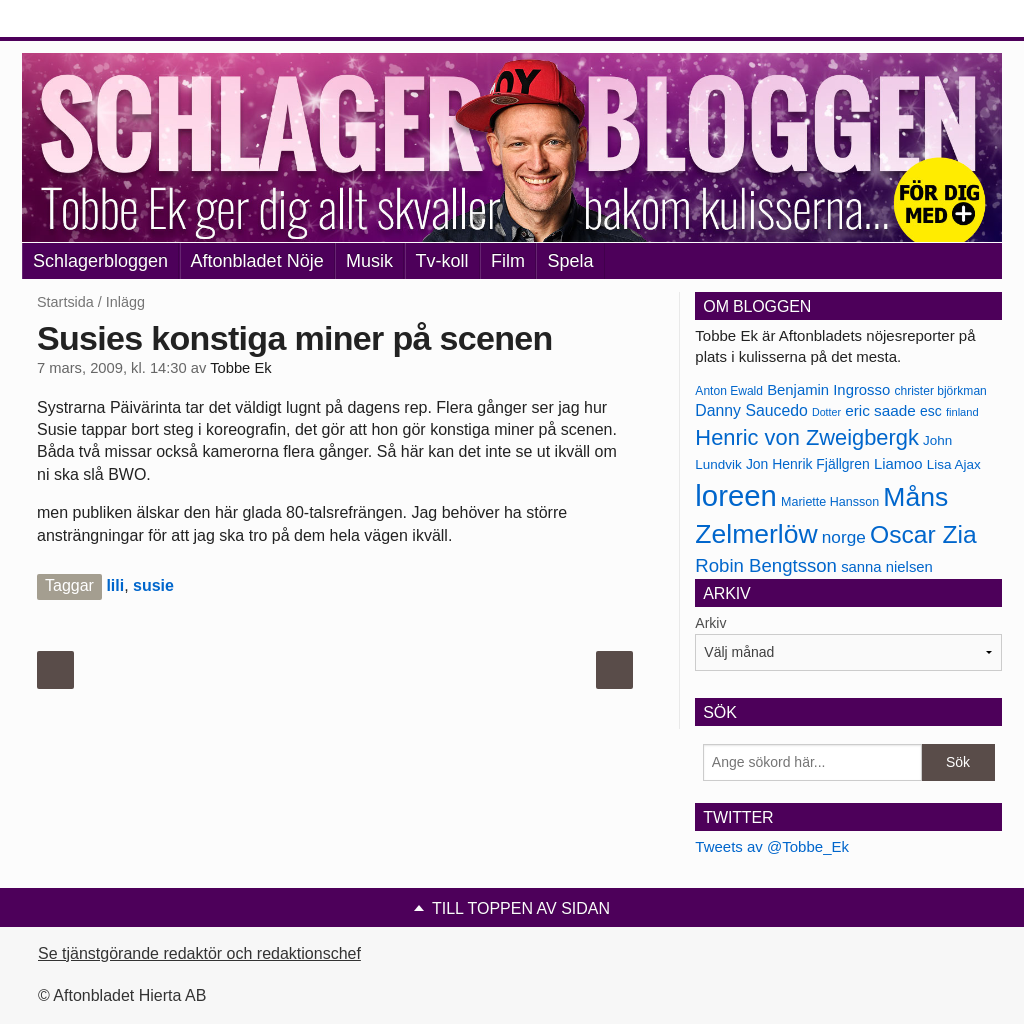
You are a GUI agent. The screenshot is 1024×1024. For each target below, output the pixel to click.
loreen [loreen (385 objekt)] (736, 495)
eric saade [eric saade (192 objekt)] (880, 410)
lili (115, 585)
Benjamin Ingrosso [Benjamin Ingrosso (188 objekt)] (828, 390)
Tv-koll (442, 261)
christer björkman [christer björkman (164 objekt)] (940, 391)
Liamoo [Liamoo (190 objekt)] (898, 464)
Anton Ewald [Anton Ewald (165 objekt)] (729, 391)
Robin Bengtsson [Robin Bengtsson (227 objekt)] (766, 565)
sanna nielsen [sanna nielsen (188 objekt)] (887, 567)
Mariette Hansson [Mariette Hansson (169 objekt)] (830, 502)
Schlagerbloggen (100, 261)
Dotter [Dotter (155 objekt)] (826, 412)
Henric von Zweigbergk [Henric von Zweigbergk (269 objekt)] (807, 437)
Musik (369, 261)
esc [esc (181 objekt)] (931, 411)
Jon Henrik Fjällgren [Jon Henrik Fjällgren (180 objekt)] (808, 464)
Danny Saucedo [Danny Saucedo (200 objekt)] (751, 410)
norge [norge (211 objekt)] (844, 537)
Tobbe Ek (240, 368)
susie (153, 585)
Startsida (65, 302)
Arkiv (710, 623)
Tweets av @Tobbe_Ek (772, 846)
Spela (570, 261)
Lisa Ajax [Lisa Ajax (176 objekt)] (954, 464)
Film (508, 261)
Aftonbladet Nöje (257, 261)
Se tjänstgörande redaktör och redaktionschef (199, 953)
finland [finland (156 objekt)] (962, 412)
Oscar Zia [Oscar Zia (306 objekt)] (923, 534)
